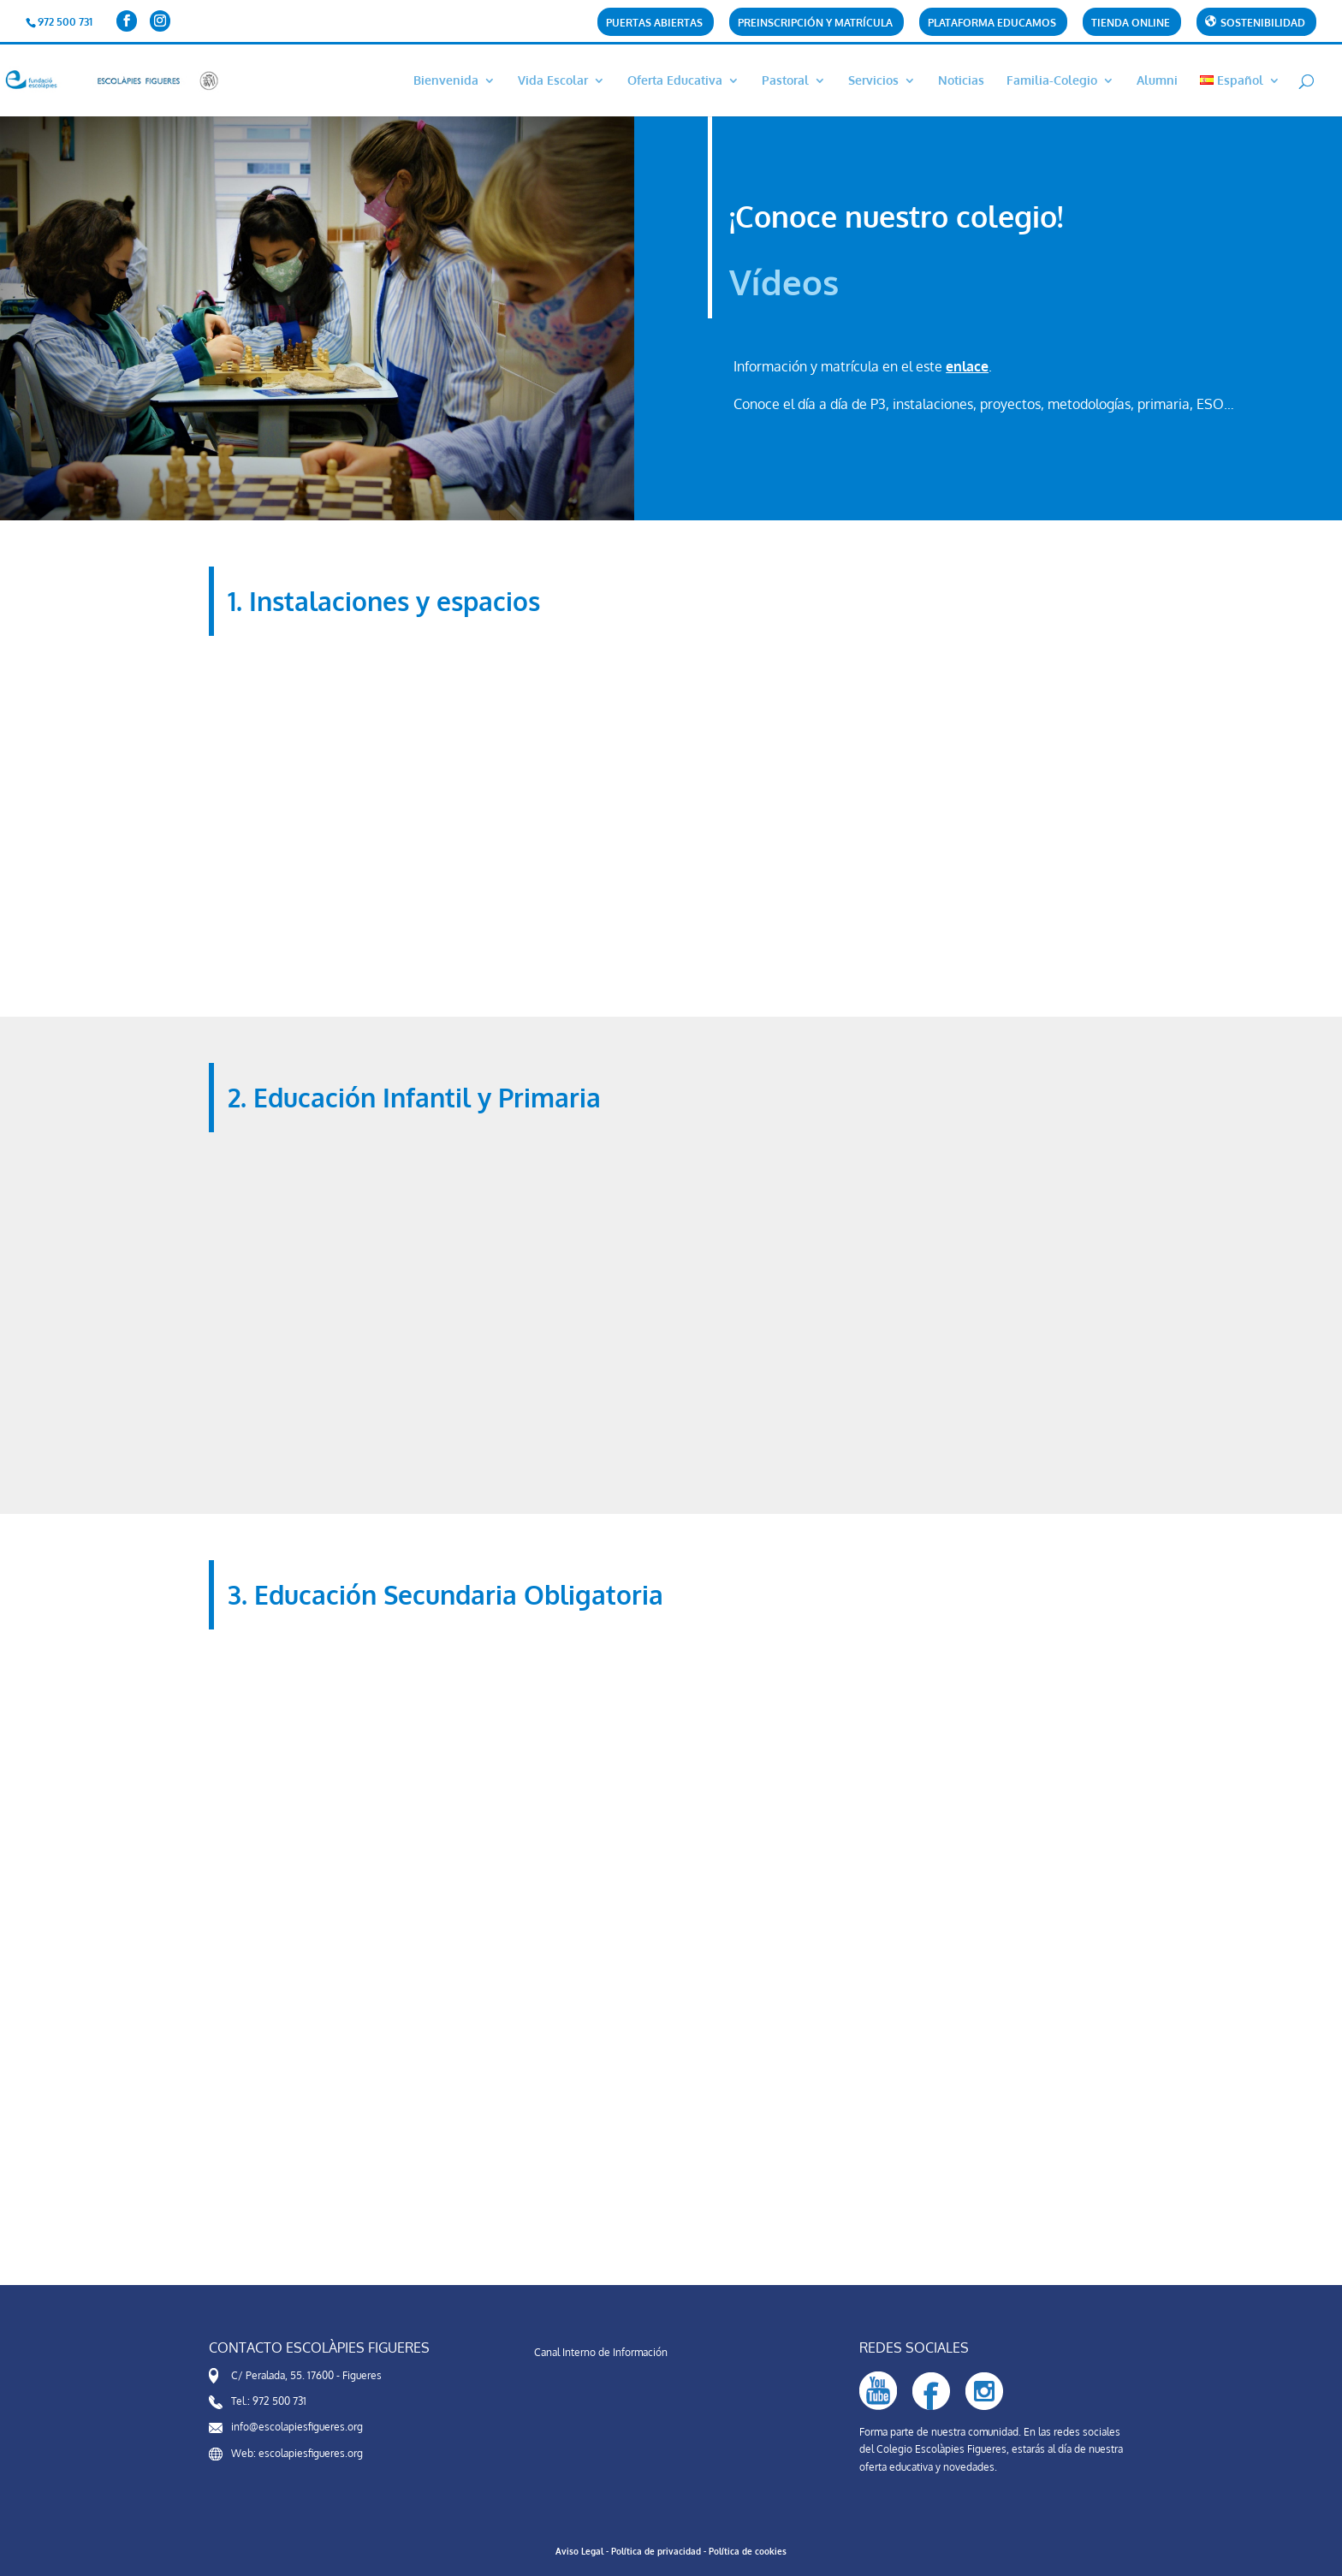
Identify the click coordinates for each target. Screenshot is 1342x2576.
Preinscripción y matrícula (815, 23)
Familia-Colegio (1051, 80)
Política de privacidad (656, 2551)
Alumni (1157, 80)
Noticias (961, 80)
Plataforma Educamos (992, 23)
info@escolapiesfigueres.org (297, 2426)
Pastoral (785, 80)
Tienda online (1130, 23)
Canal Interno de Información (601, 2352)
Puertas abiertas (654, 23)
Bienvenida (445, 80)
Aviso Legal (579, 2551)
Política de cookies (748, 2551)
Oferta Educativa (674, 80)
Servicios (873, 80)
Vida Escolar (553, 80)
